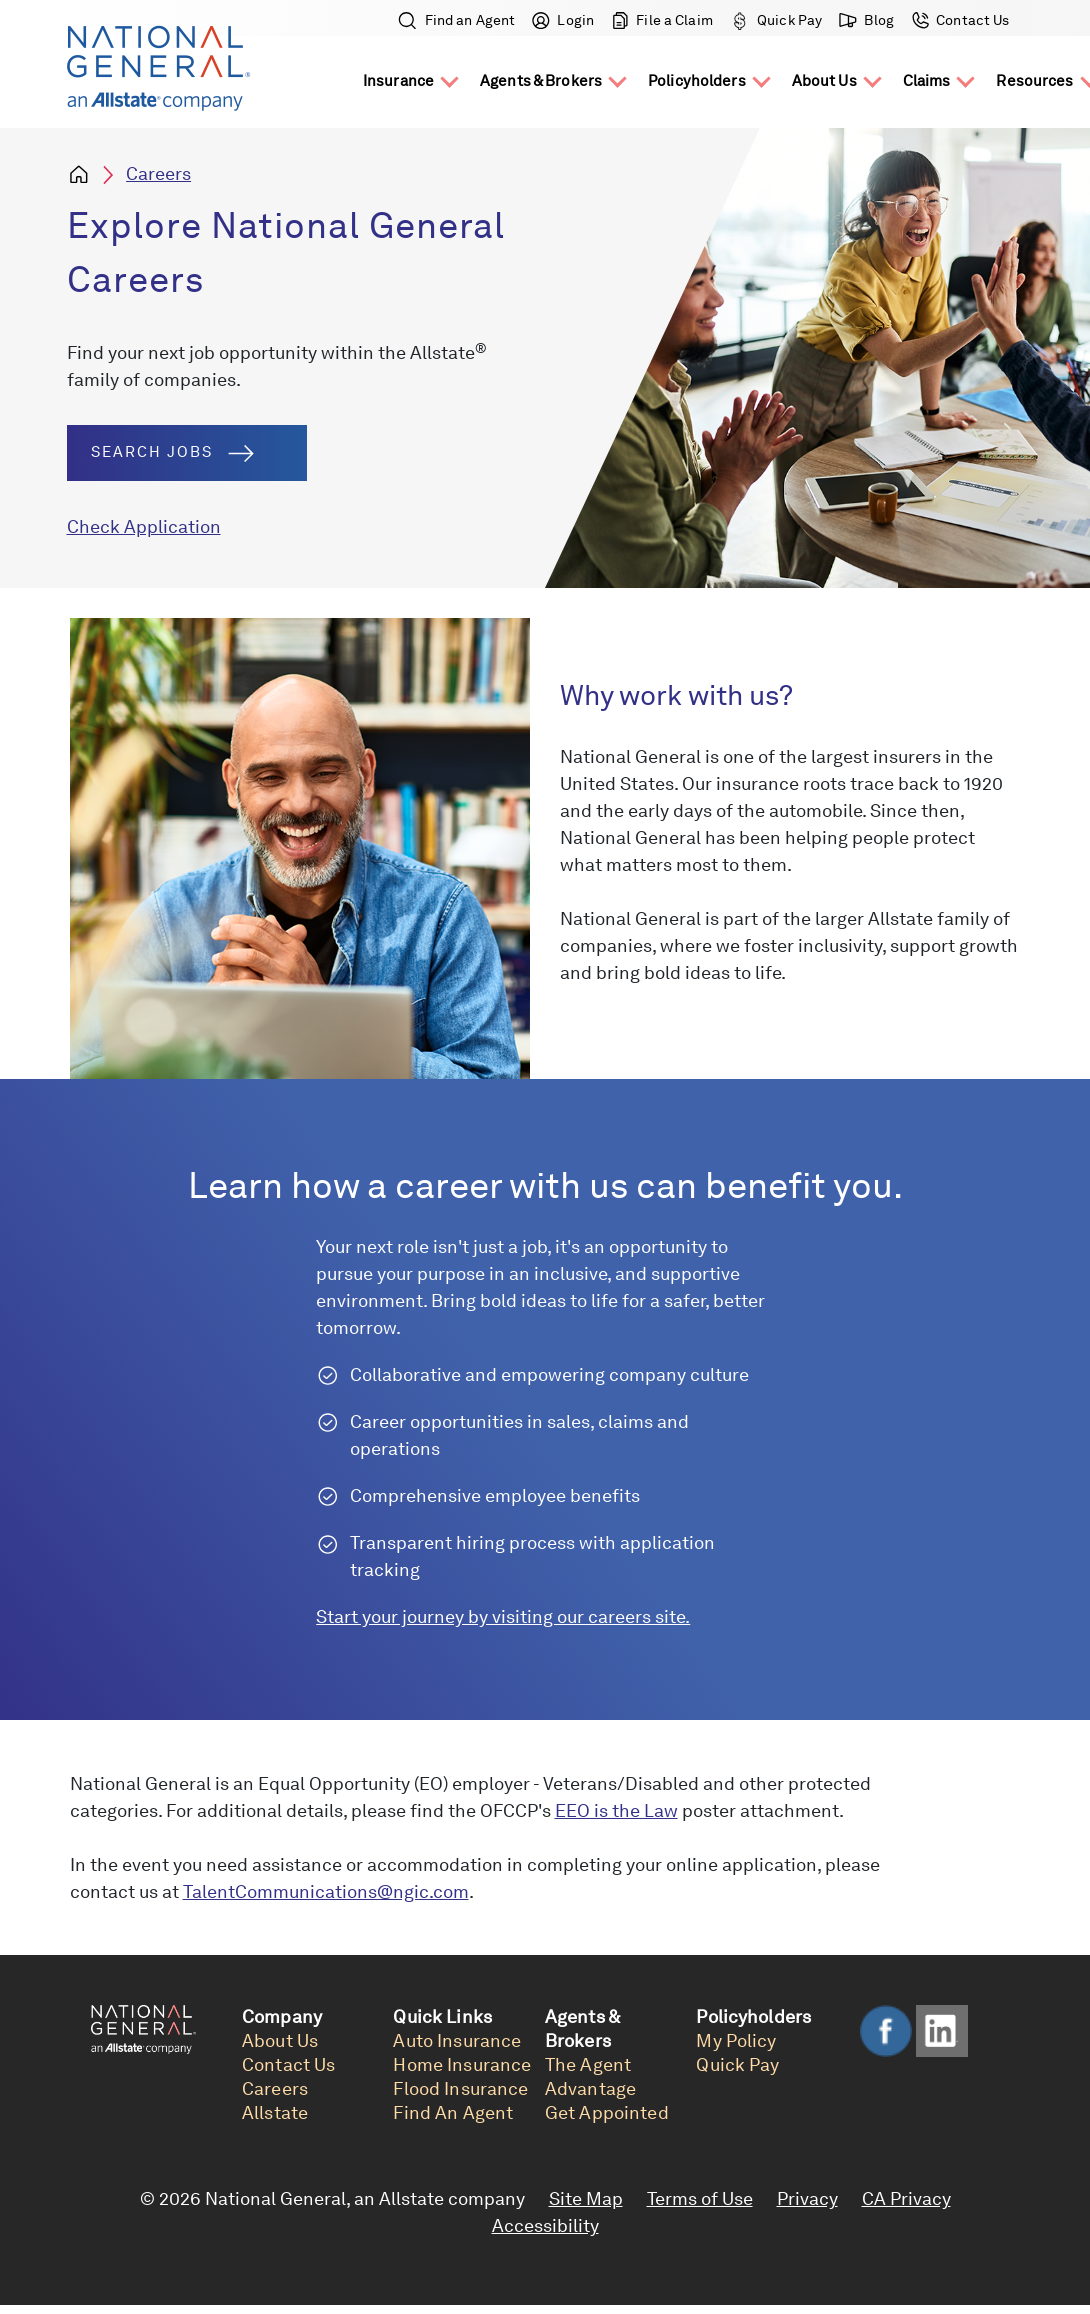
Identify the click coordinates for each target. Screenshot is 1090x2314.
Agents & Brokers (541, 81)
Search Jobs (172, 452)
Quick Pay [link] (737, 2064)
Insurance (398, 81)
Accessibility (545, 2225)
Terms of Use (700, 2198)
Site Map (586, 2198)
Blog (867, 20)
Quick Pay (776, 20)
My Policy (736, 2040)
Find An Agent (453, 2112)
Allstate (275, 2112)
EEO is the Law (616, 1810)
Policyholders (697, 81)
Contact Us (959, 20)
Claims (927, 81)
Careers (158, 173)
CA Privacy (906, 2198)
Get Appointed (607, 2112)
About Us (824, 81)
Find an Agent (457, 20)
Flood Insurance (460, 2088)
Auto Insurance (457, 2040)
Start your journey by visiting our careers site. (503, 1616)
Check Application (144, 526)
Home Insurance (462, 2064)
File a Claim (662, 20)
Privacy (807, 2198)
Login (563, 20)
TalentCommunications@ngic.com (326, 1891)
